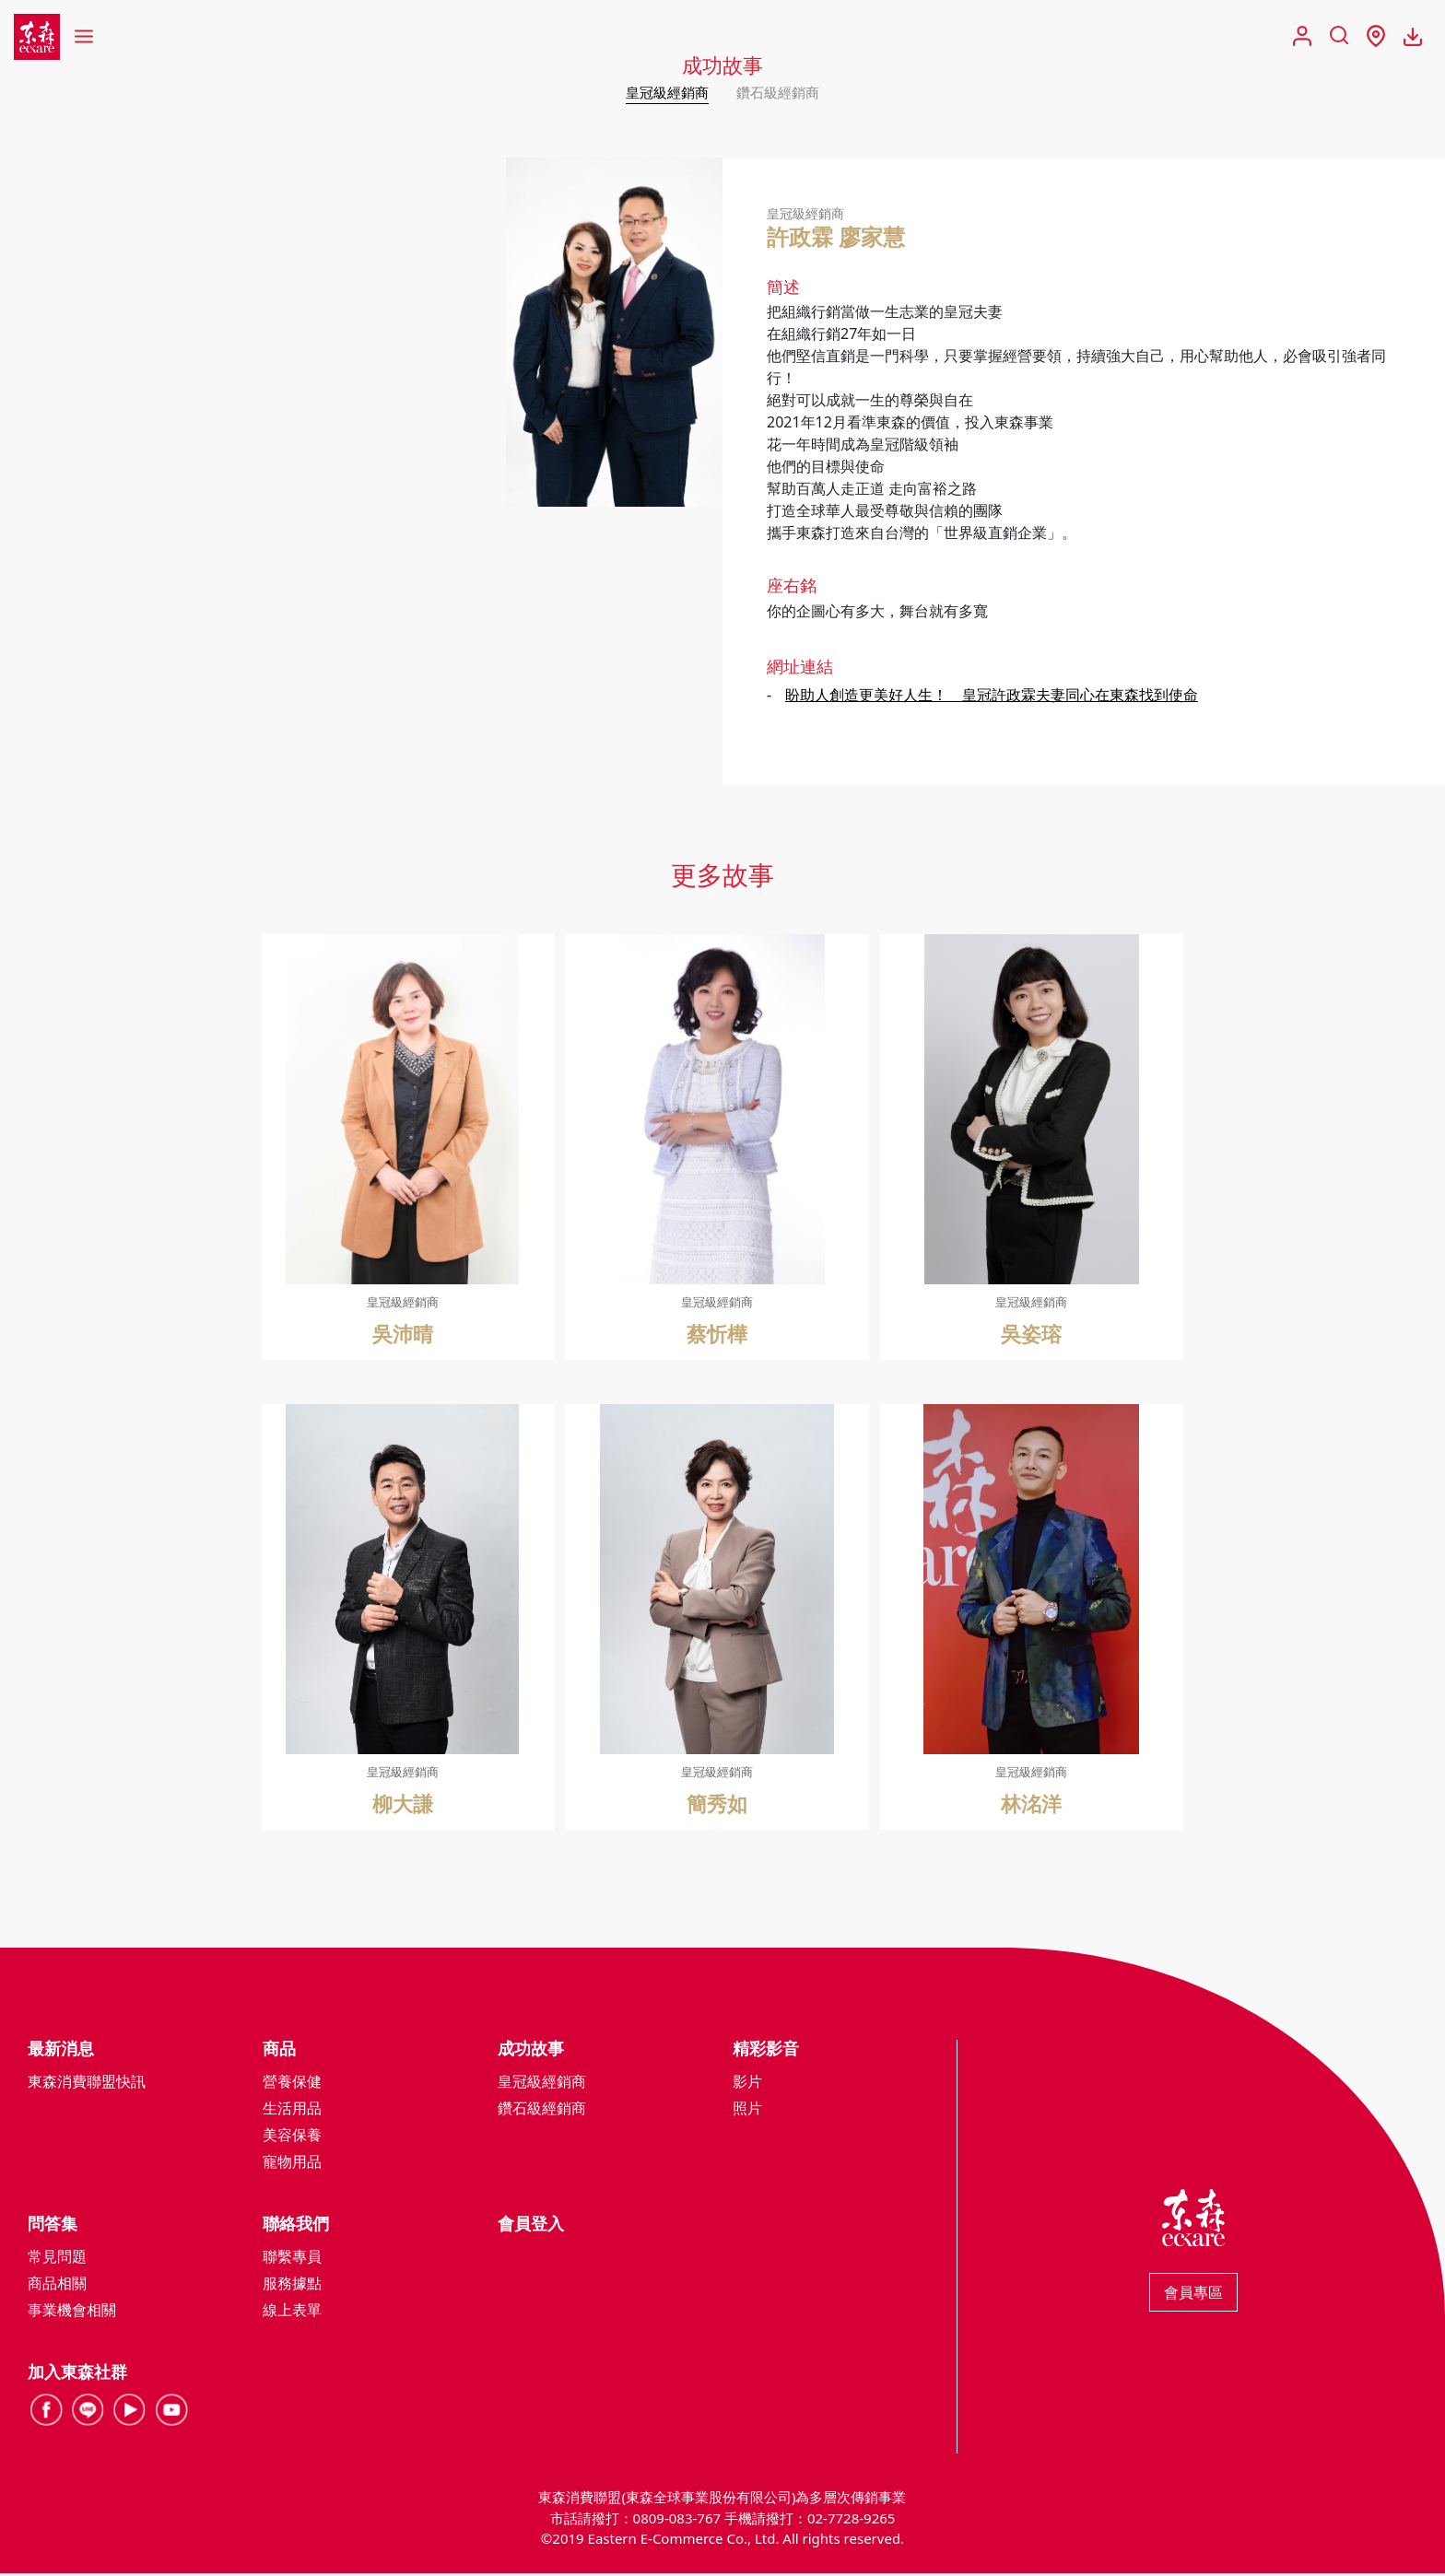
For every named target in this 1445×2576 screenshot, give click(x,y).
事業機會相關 (72, 2312)
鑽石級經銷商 (780, 92)
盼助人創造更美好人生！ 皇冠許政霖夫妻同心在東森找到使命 (991, 697)
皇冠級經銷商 (664, 92)
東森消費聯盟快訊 (87, 2084)
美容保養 (292, 2137)
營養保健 (292, 2084)
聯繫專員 (292, 2259)
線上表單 (292, 2312)
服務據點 (292, 2286)
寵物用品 (292, 2164)
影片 (747, 2084)
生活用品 (292, 2111)
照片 (747, 2111)
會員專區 (1193, 2295)
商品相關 (57, 2286)
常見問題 (57, 2259)
